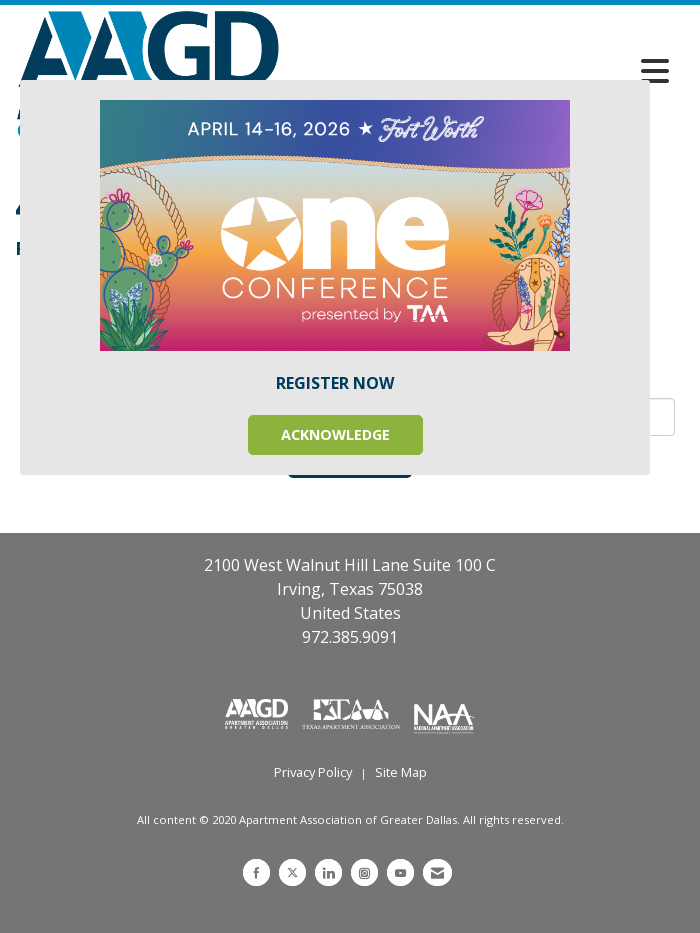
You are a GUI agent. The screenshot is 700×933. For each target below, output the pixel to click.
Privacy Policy (313, 772)
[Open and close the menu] (479, 71)
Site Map (401, 772)
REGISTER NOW (335, 383)
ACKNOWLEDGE (335, 434)
